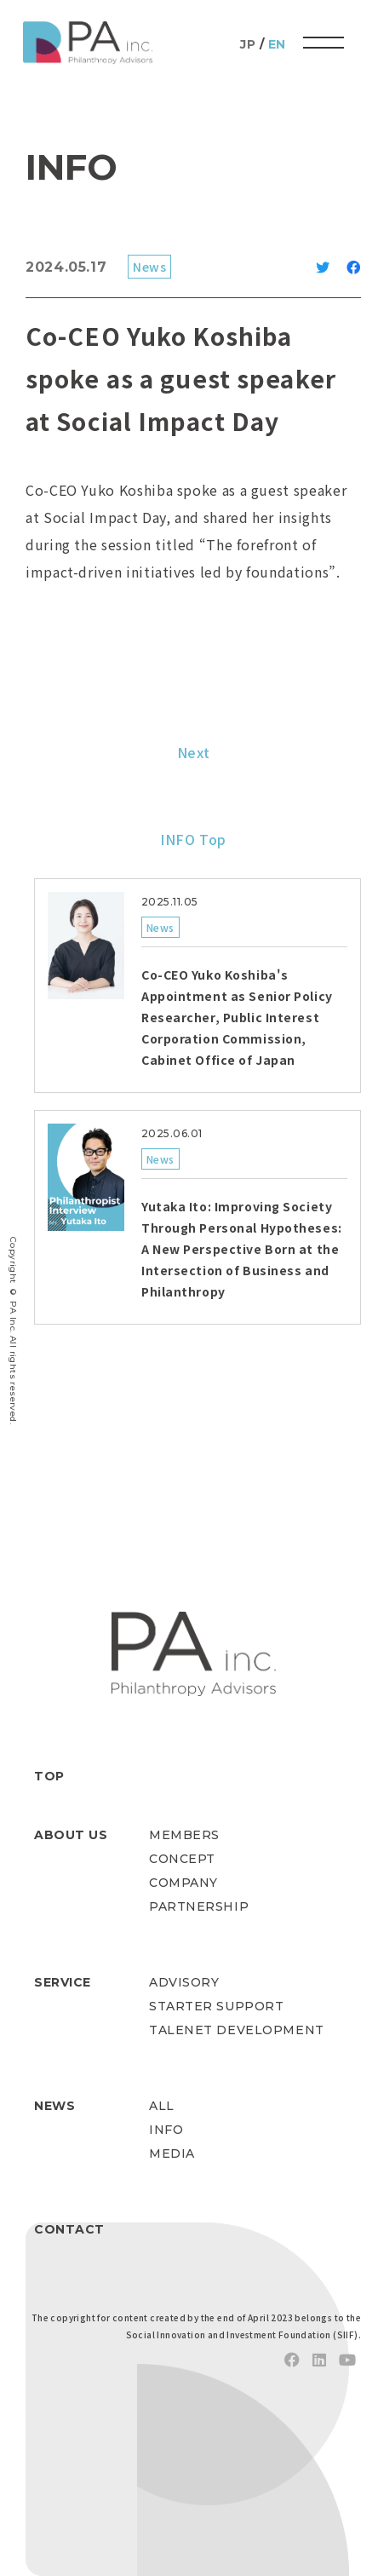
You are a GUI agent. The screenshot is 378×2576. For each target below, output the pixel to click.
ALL (162, 2105)
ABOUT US (70, 1835)
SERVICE (62, 1982)
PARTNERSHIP (199, 1906)
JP (247, 44)
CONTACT (69, 2229)
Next (193, 752)
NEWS (54, 2105)
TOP (49, 1776)
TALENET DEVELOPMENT (236, 2030)
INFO (166, 2129)
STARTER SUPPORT (216, 2006)
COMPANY (183, 1882)
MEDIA (172, 2153)
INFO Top (193, 839)
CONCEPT (182, 1858)
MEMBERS (184, 1835)
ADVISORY (184, 1982)
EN (277, 44)
